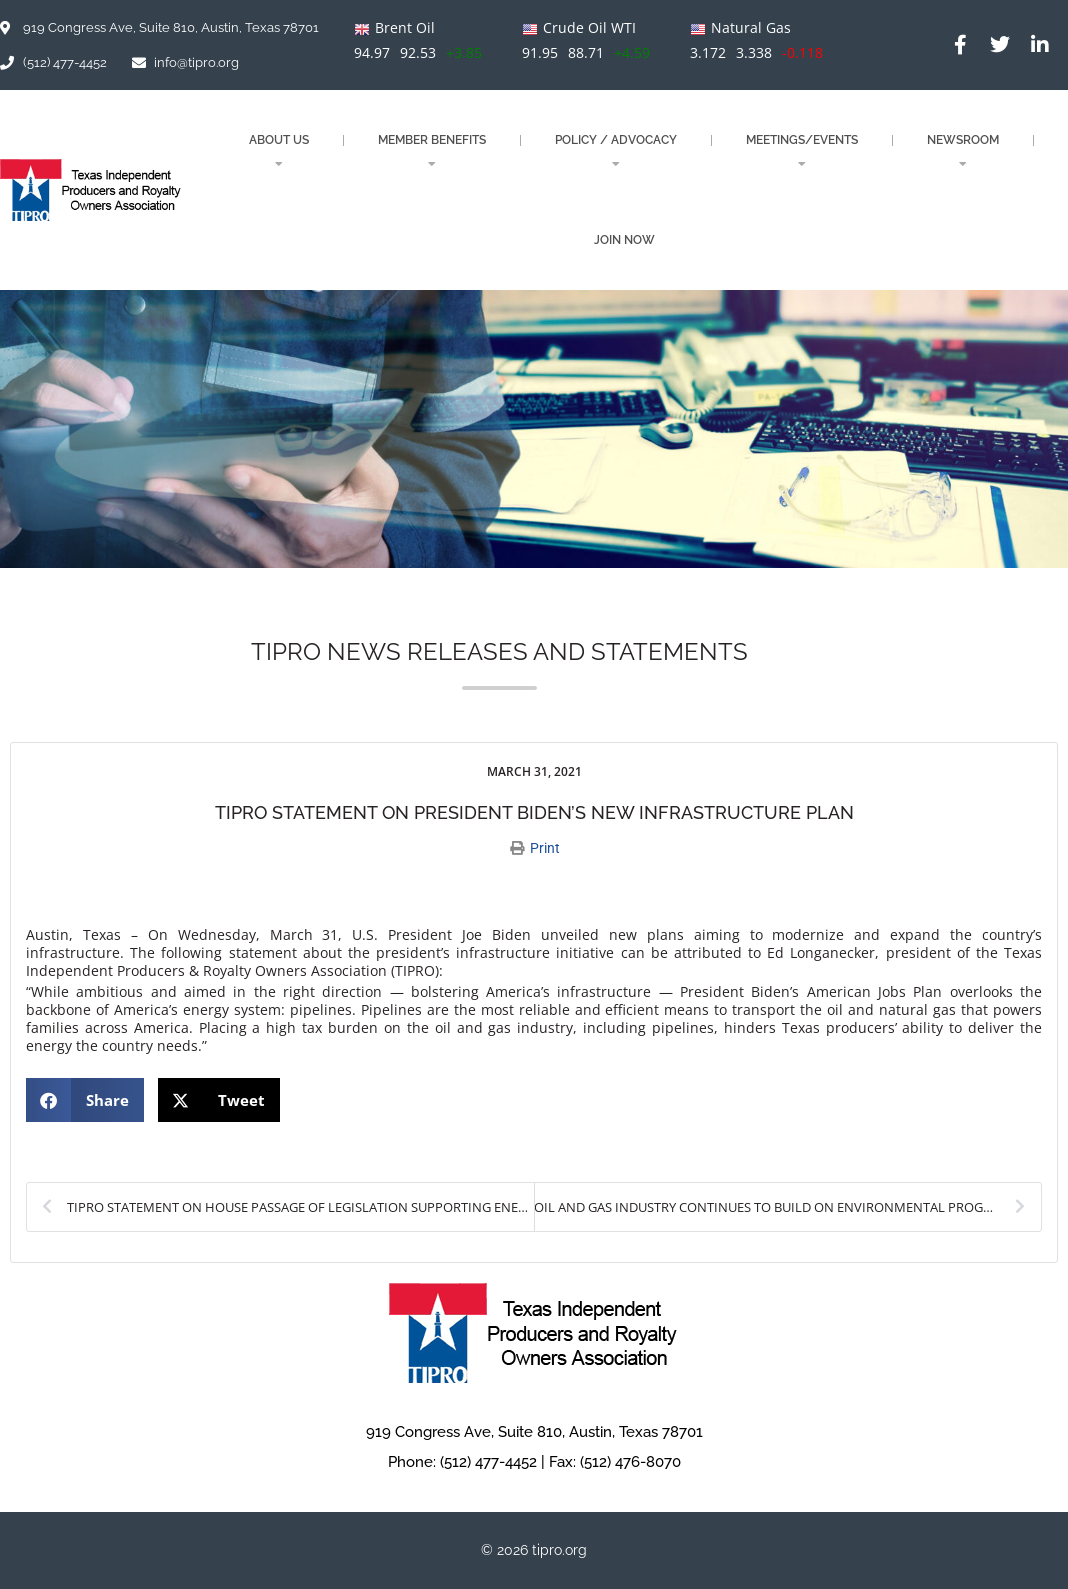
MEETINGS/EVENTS (802, 151)
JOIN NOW (624, 240)
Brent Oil (405, 27)
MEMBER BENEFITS (432, 151)
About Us (279, 151)
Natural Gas (751, 27)
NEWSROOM (963, 151)
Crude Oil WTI (589, 27)
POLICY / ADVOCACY (616, 151)
